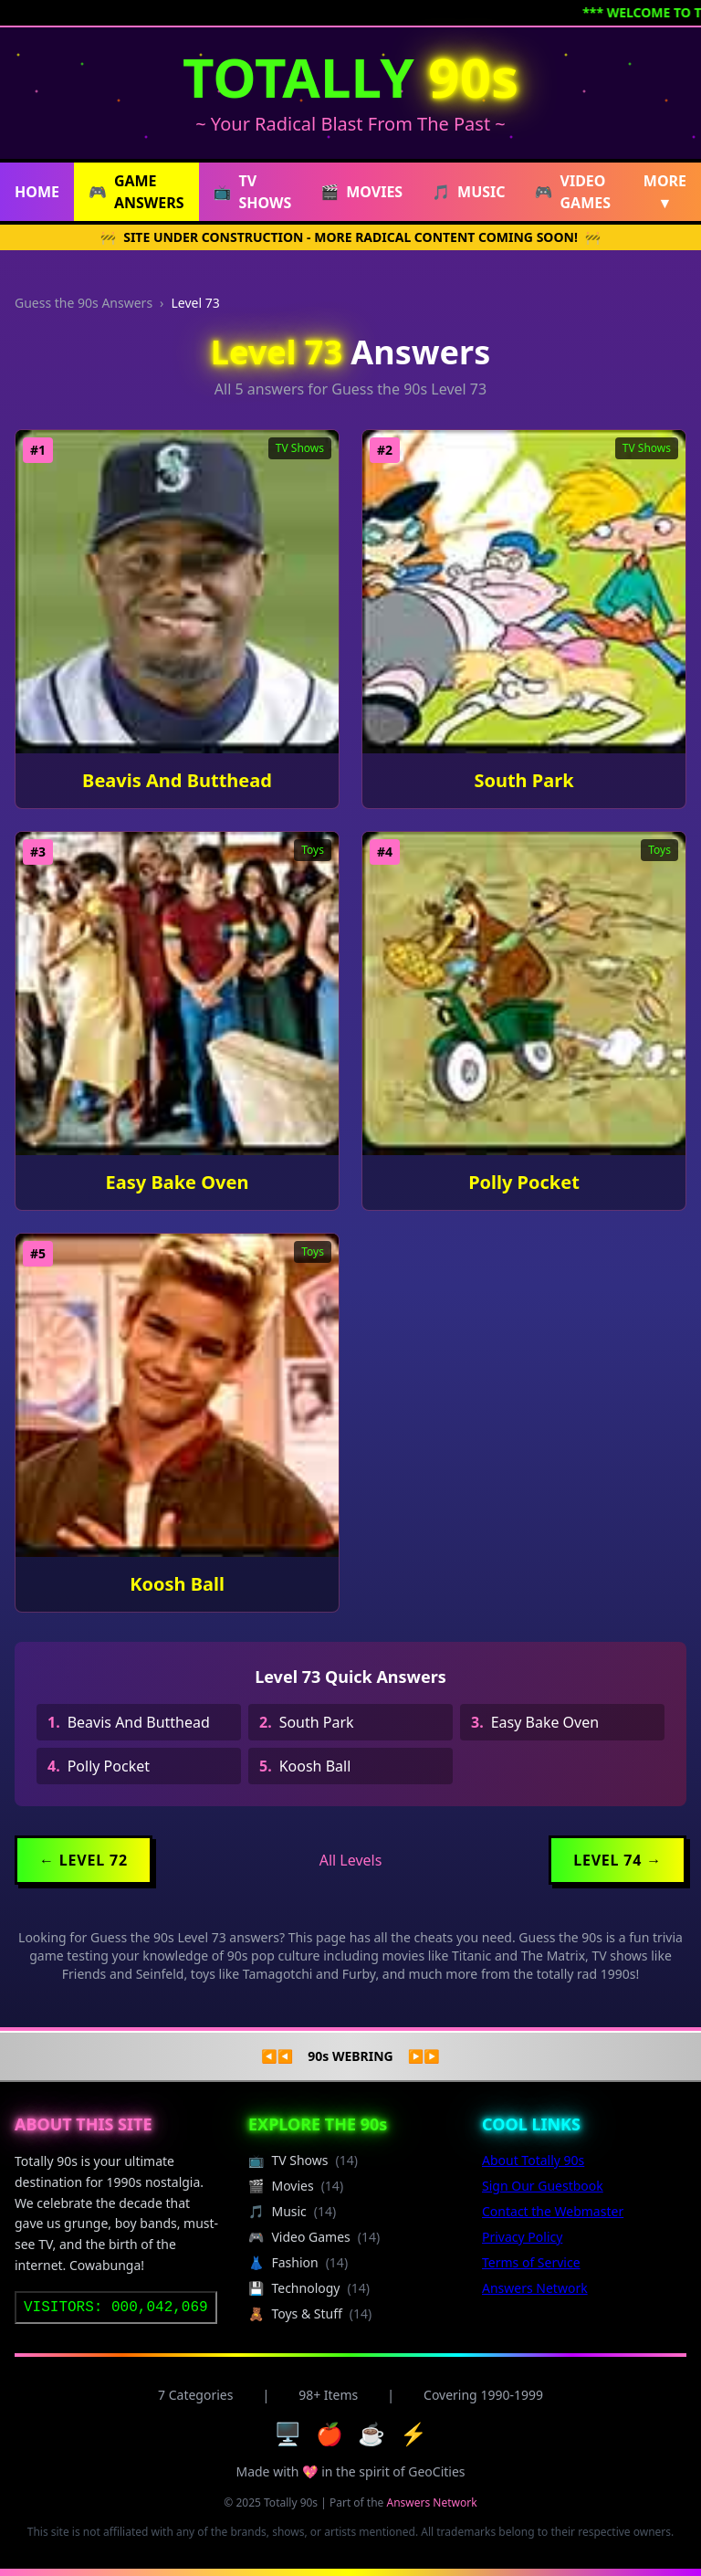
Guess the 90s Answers (83, 302)
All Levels (350, 1860)
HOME (37, 192)
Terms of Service (531, 2262)
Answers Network (535, 2288)
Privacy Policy (522, 2236)
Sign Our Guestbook (542, 2185)
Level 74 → (617, 1860)
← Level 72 (83, 1860)
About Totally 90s (533, 2160)
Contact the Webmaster (552, 2211)
